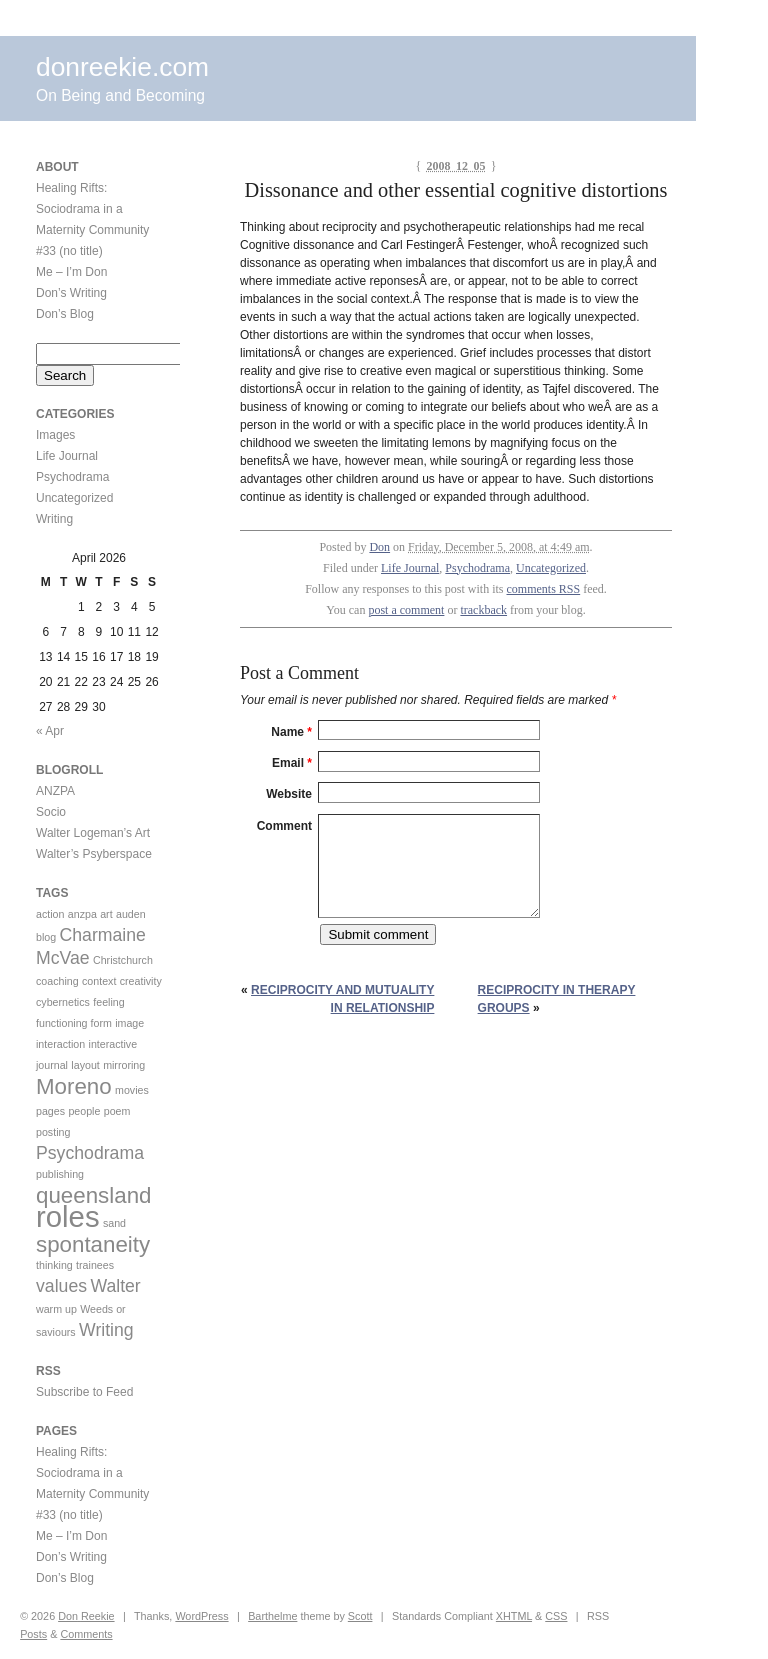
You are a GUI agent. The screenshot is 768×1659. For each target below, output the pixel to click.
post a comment (406, 610)
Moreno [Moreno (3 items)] (74, 1086)
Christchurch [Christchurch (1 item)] (123, 960)
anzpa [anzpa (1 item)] (82, 914)
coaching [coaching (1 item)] (57, 981)
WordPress (201, 1616)
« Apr (50, 731)
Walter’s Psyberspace (94, 854)
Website (289, 794)
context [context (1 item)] (99, 981)
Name (291, 732)
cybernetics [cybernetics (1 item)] (63, 1002)
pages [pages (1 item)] (50, 1111)
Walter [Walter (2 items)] (115, 1286)
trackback (483, 610)
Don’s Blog (65, 314)
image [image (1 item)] (129, 1023)
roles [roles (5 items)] (68, 1216)
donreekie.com (122, 67)
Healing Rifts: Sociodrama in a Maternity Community (92, 209)
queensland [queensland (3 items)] (93, 1195)
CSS (556, 1616)
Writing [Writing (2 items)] (106, 1330)
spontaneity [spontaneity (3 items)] (93, 1244)
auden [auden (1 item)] (131, 914)
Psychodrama (477, 568)
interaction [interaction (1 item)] (60, 1044)
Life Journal (410, 568)
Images (55, 435)
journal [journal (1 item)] (52, 1065)
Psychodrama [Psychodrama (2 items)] (90, 1153)
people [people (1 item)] (84, 1111)
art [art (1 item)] (106, 914)
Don (379, 547)
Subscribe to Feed (84, 1392)
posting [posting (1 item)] (53, 1132)
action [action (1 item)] (50, 914)
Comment (284, 826)
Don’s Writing (71, 293)
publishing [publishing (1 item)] (60, 1174)
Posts (33, 1634)
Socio (51, 812)
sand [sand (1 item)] (114, 1223)
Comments (86, 1634)
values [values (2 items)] (61, 1286)
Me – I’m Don (71, 272)
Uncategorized (551, 568)
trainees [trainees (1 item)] (95, 1265)
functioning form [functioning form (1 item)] (74, 1023)
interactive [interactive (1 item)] (113, 1044)
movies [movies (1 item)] (132, 1090)
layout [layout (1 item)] (85, 1065)
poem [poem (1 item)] (117, 1111)
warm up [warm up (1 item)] (56, 1309)
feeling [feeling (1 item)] (108, 1002)
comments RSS (544, 589)
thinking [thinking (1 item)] (54, 1265)
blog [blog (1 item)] (46, 937)
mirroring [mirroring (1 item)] (124, 1065)
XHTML (514, 1616)
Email (292, 763)
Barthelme (272, 1616)
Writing (54, 519)
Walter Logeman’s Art (93, 833)
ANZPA (55, 791)
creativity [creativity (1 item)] (141, 981)
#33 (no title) (69, 251)
